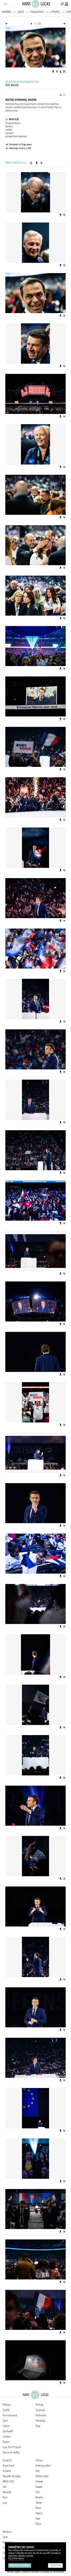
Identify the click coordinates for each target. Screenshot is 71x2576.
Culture (6, 2426)
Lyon (5, 2502)
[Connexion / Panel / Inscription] (66, 4)
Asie (38, 2471)
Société (6, 2410)
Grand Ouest (8, 2465)
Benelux (39, 2497)
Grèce (38, 2523)
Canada (39, 2486)
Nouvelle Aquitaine (11, 2476)
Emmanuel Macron (12, 123)
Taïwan (39, 2502)
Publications (37, 12)
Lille (4, 2486)
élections (9, 126)
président (9, 133)
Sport (5, 2420)
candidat (8, 129)
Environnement (10, 2415)
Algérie (39, 2513)
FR (61, 95)
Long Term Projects (12, 2447)
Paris (5, 2497)
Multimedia (41, 2415)
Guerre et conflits (11, 2452)
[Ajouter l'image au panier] (56, 71)
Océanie (39, 2481)
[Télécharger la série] (36, 162)
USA (37, 2492)
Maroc (38, 2508)
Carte (21, 12)
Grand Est (7, 2460)
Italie (38, 2518)
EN (64, 95)
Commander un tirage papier (20, 144)
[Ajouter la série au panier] (41, 162)
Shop (38, 2426)
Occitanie (7, 2471)
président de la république (16, 136)
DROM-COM (8, 2481)
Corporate (40, 2410)
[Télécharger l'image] (53, 71)
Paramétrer (55, 2565)
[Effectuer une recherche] (62, 4)
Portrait (39, 2404)
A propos (55, 12)
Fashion (6, 2441)
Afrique (39, 2460)
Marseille (7, 2492)
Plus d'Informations (16, 2558)
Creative (7, 2436)
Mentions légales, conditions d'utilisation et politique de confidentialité (35, 2571)
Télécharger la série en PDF (20, 148)
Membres (6, 12)
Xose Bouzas (12, 85)
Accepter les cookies (19, 2565)
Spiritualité (8, 2431)
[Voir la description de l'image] (60, 71)
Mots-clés (14, 119)
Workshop (40, 2420)
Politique (7, 2404)
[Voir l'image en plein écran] (64, 71)
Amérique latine (43, 2465)
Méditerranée (42, 2476)
